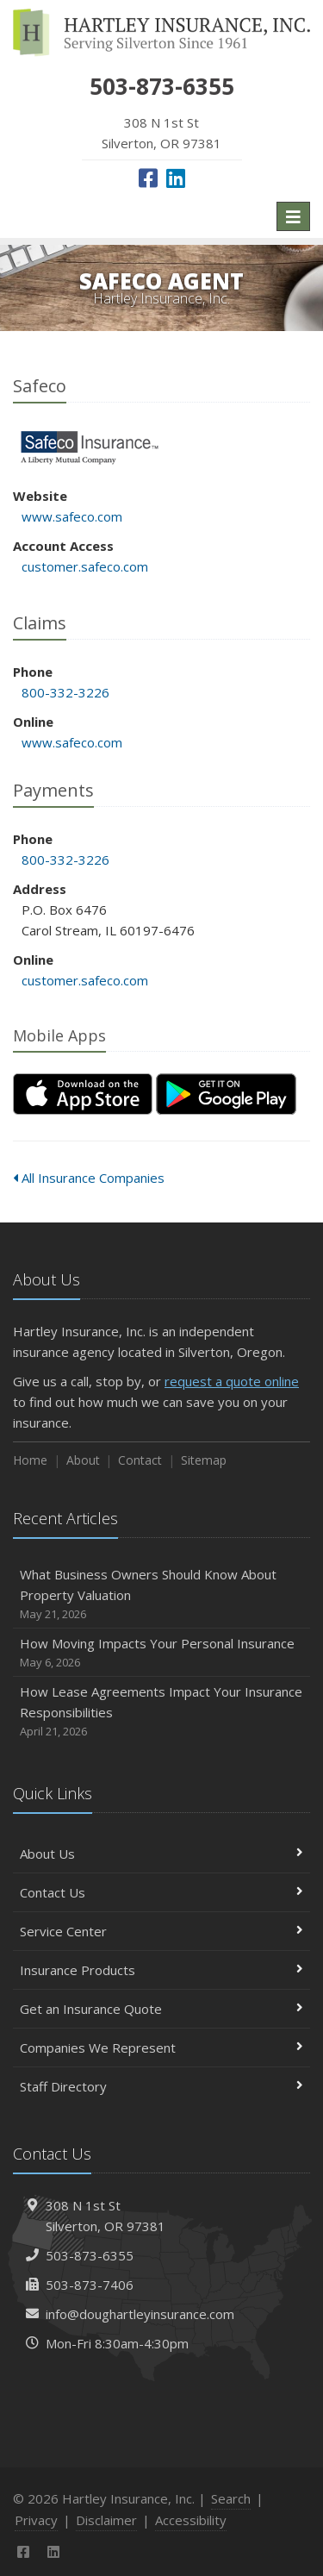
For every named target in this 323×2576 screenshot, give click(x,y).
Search (231, 2498)
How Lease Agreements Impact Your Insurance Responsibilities (161, 1712)
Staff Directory (161, 2086)
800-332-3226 (65, 692)
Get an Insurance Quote (161, 2008)
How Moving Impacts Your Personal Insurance (161, 1653)
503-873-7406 (90, 2284)
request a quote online (232, 1381)
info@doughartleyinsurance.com (140, 2314)
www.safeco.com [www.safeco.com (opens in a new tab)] (72, 516)
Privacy (36, 2520)
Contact (140, 1460)
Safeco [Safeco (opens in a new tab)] (90, 448)
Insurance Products (161, 1970)
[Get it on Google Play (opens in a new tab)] (226, 1094)
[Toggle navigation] (293, 216)
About (83, 1460)
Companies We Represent (161, 2047)
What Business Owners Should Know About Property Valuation (161, 1594)
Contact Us (161, 1892)
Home (30, 1460)
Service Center (161, 1931)
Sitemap (204, 1460)
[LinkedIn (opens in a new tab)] (175, 177)
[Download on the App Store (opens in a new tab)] (82, 1094)
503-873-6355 (90, 2255)
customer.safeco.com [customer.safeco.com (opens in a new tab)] (85, 566)
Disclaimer (106, 2520)
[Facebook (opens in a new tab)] (148, 177)
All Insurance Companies (89, 1177)
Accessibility (191, 2520)
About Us (161, 1853)
